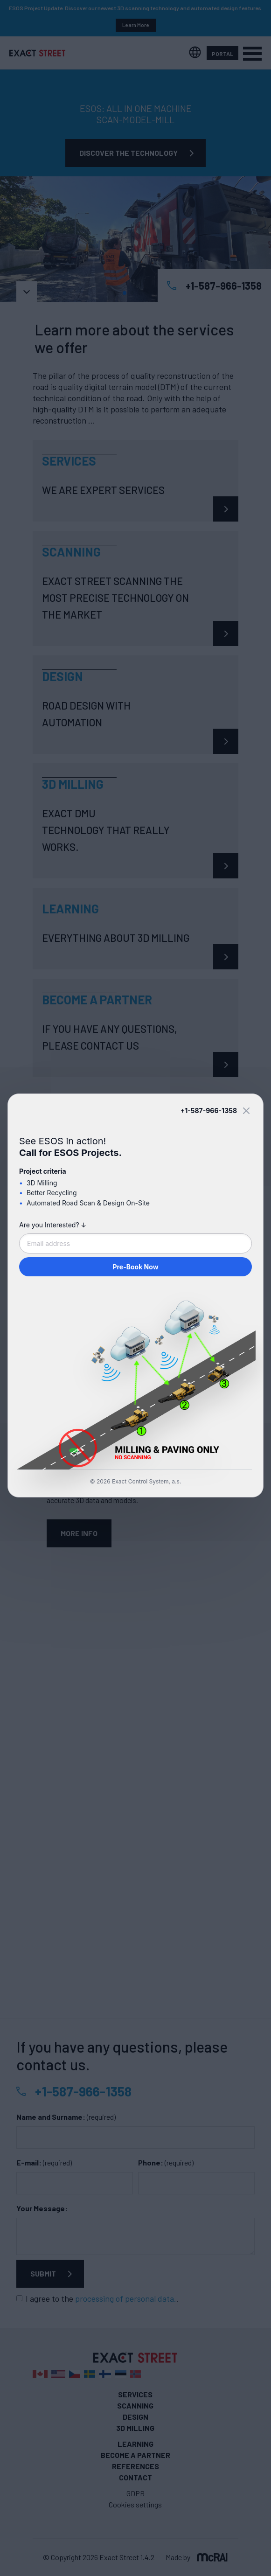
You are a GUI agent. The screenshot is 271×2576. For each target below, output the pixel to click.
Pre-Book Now (135, 1267)
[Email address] (135, 1243)
